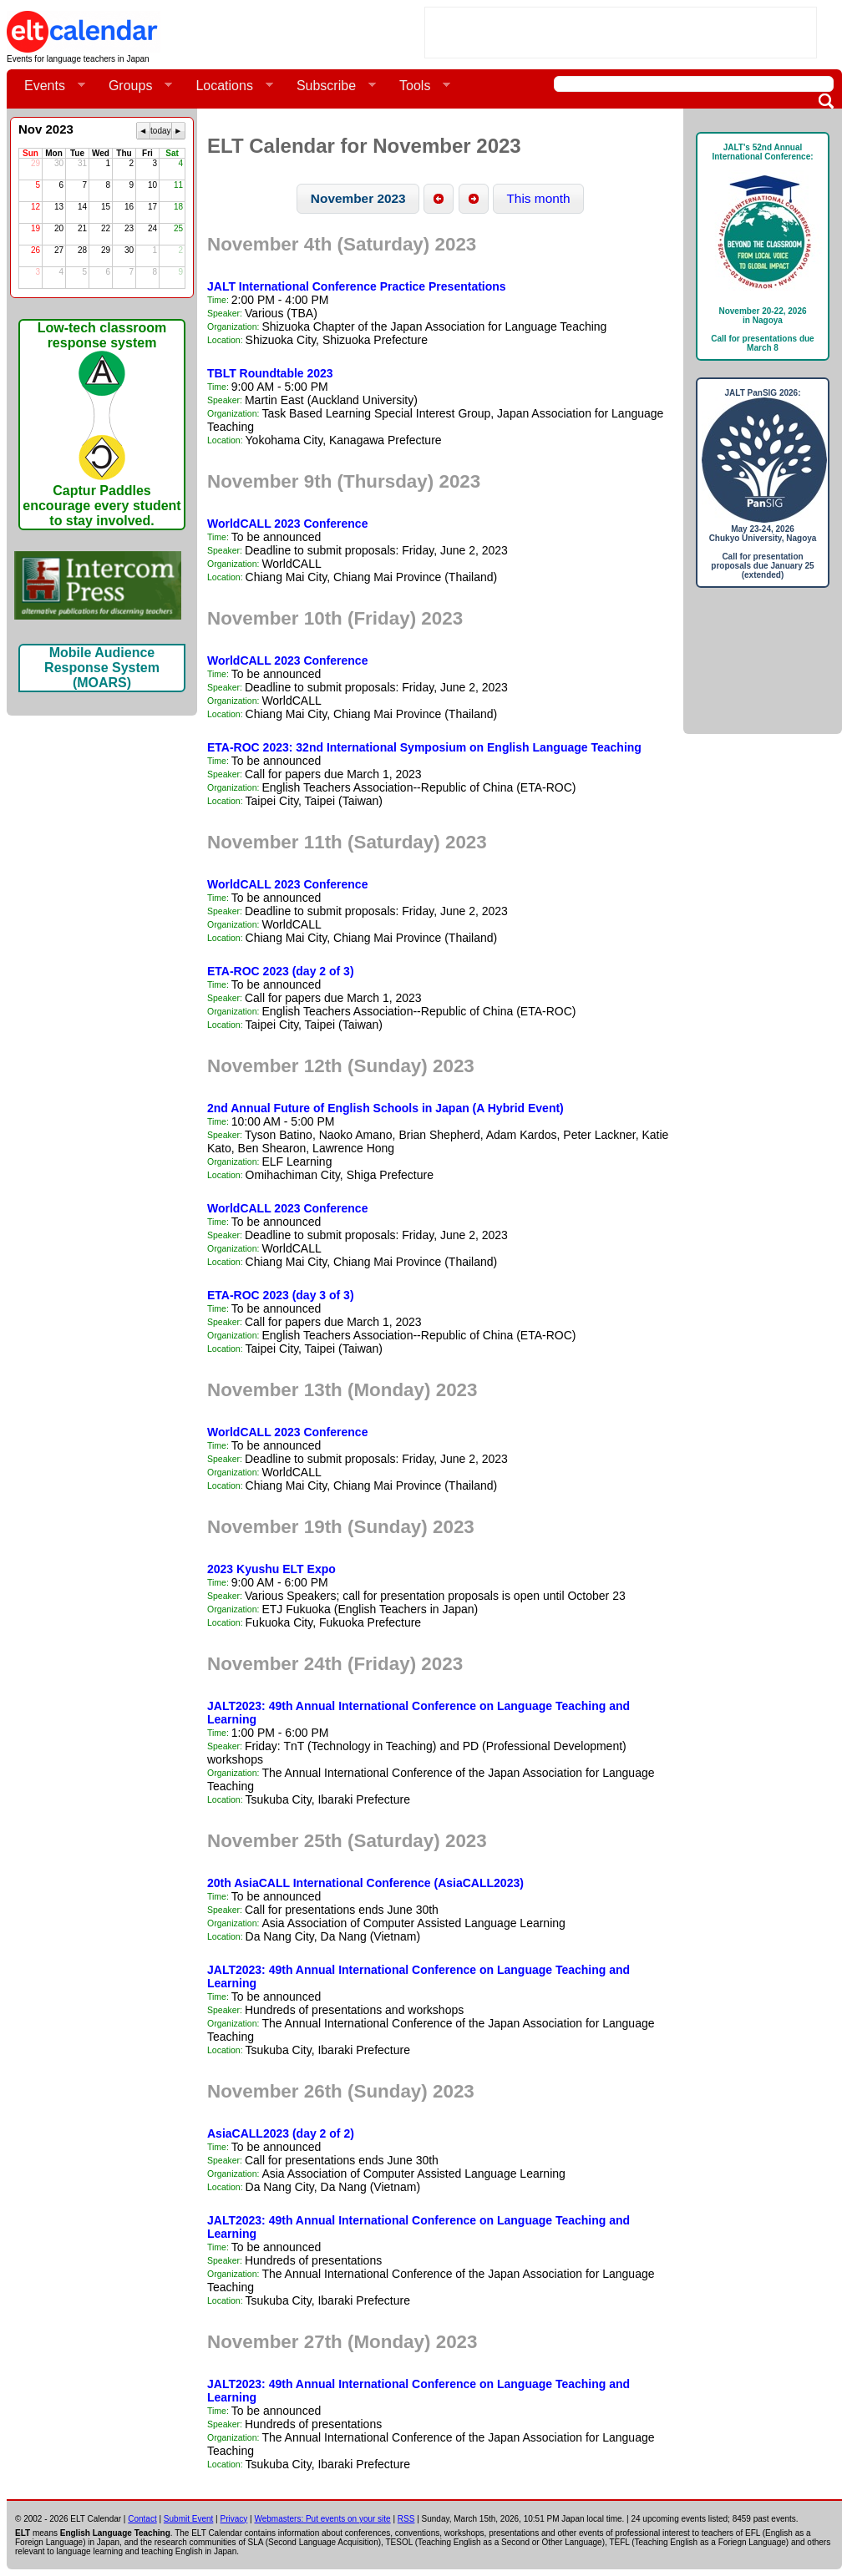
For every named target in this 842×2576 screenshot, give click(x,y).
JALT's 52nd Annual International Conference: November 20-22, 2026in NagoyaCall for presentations (763, 247)
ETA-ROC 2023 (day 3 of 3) (280, 1295)
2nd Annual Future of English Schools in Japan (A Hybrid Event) (385, 1108)
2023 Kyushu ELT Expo (271, 1569)
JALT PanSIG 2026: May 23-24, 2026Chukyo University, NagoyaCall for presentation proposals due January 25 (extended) (763, 483)
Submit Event (188, 2518)
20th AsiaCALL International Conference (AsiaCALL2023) (365, 1883)
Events (48, 86)
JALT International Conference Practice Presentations (356, 286)
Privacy (234, 2518)
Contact (142, 2518)
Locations (227, 86)
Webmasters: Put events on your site (322, 2518)
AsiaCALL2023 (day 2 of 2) (280, 2133)
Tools (418, 86)
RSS (406, 2518)
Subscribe (329, 86)
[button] (358, 199)
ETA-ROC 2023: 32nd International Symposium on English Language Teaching (424, 747)
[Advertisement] (620, 33)
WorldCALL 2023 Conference (287, 523)
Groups (133, 86)
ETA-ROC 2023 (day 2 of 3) (280, 971)
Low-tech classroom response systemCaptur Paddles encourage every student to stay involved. (101, 424)
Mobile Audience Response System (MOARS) (102, 667)
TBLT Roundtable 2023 (270, 373)
